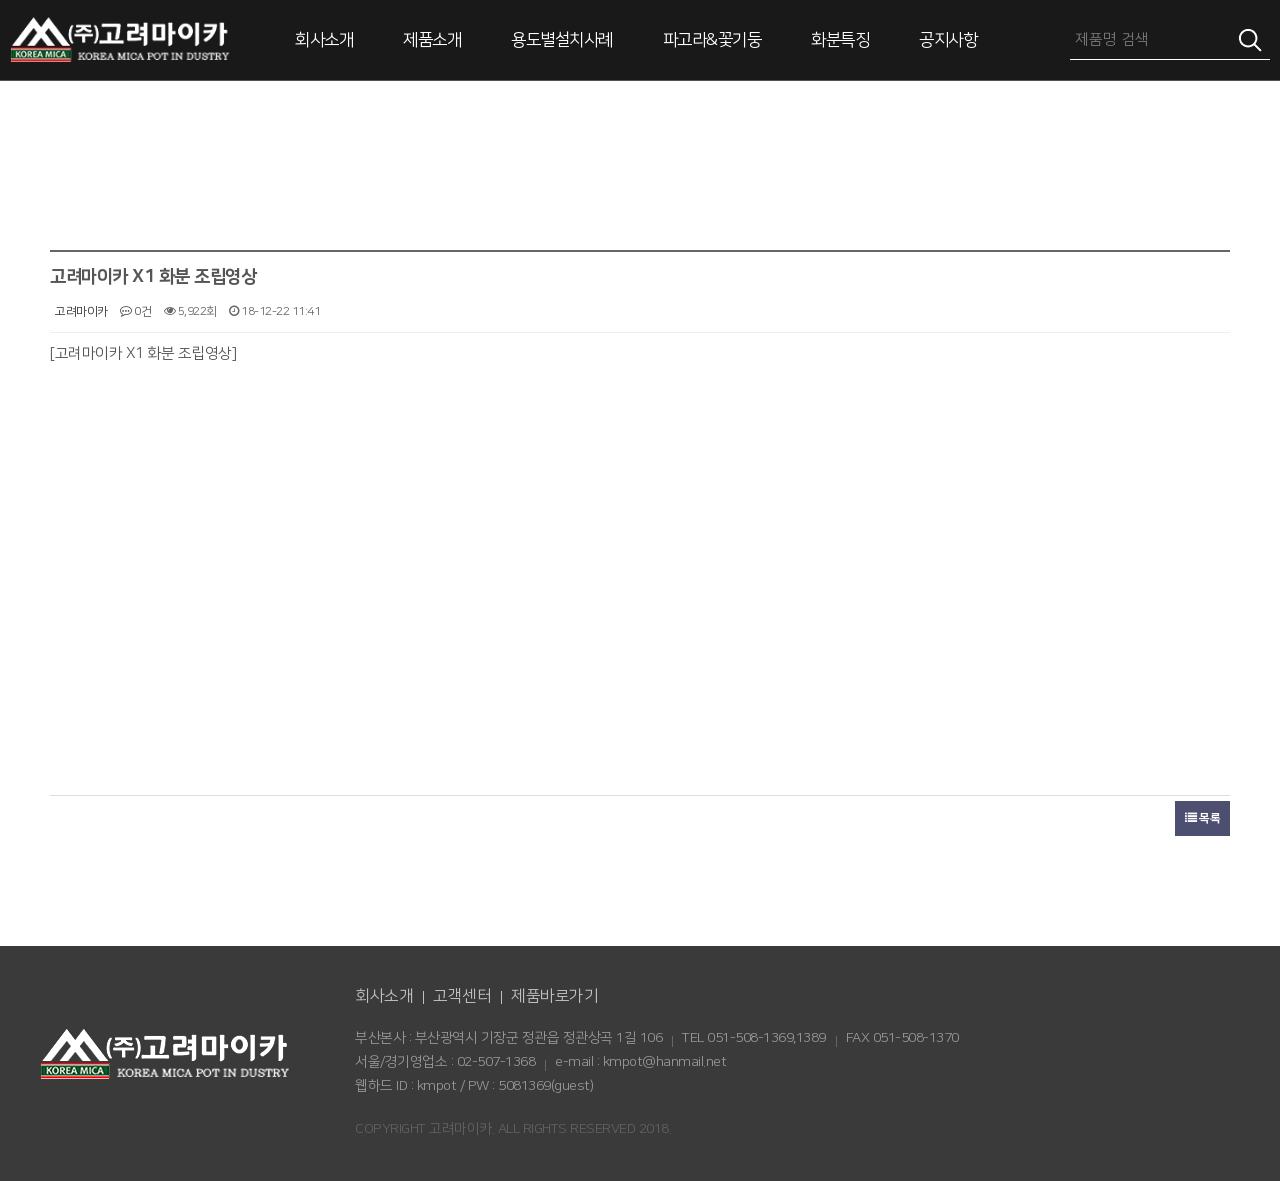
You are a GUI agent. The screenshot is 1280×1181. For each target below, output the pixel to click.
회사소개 (324, 40)
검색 (1250, 40)
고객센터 (462, 996)
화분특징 (840, 40)
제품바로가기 (554, 996)
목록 (1202, 818)
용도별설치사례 (562, 40)
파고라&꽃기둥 (712, 40)
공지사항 (948, 40)
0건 (135, 311)
